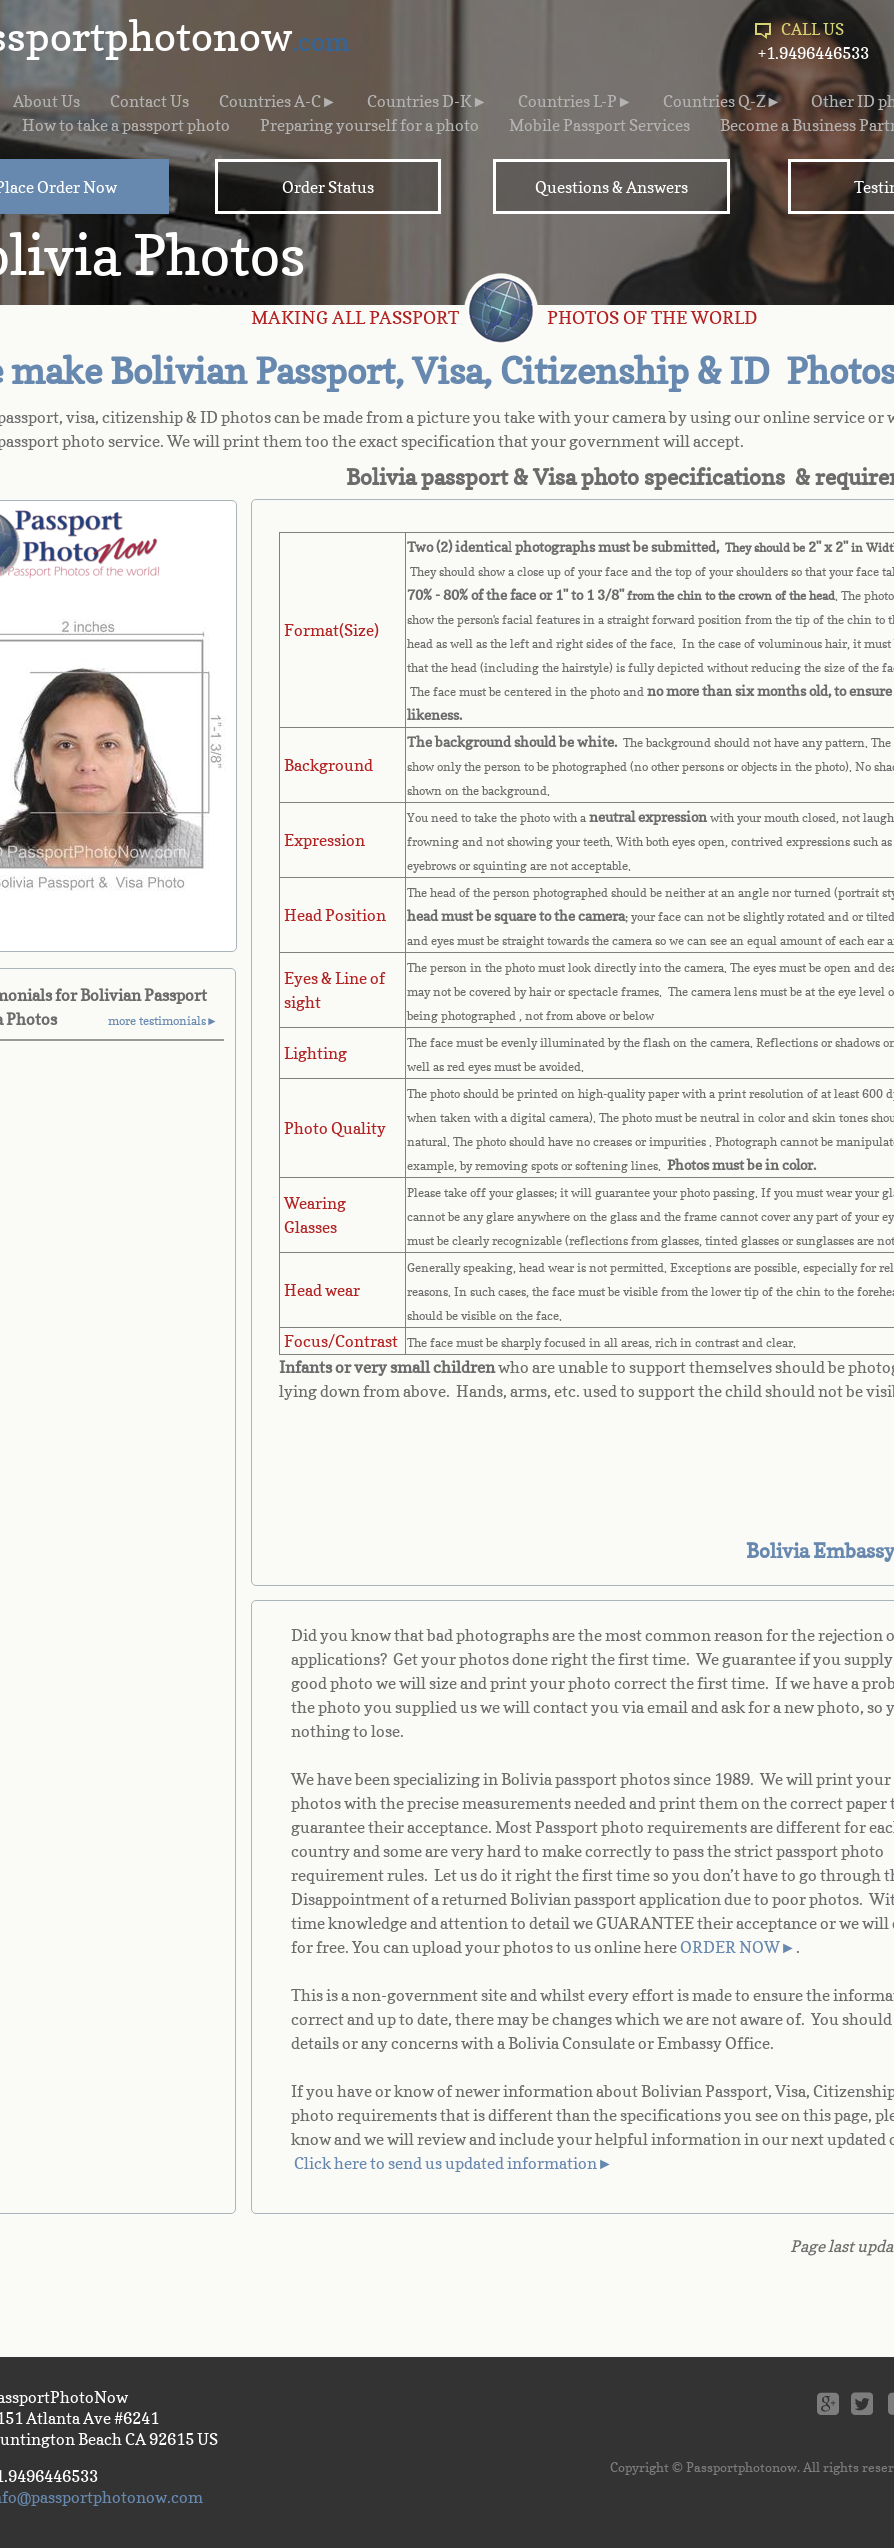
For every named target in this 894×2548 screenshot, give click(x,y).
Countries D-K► (427, 101)
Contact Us (149, 101)
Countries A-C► (278, 101)
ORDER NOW (730, 1947)
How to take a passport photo (126, 125)
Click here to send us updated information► (453, 2163)
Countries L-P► (575, 101)
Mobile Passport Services (599, 125)
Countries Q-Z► (722, 101)
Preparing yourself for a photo (369, 125)
